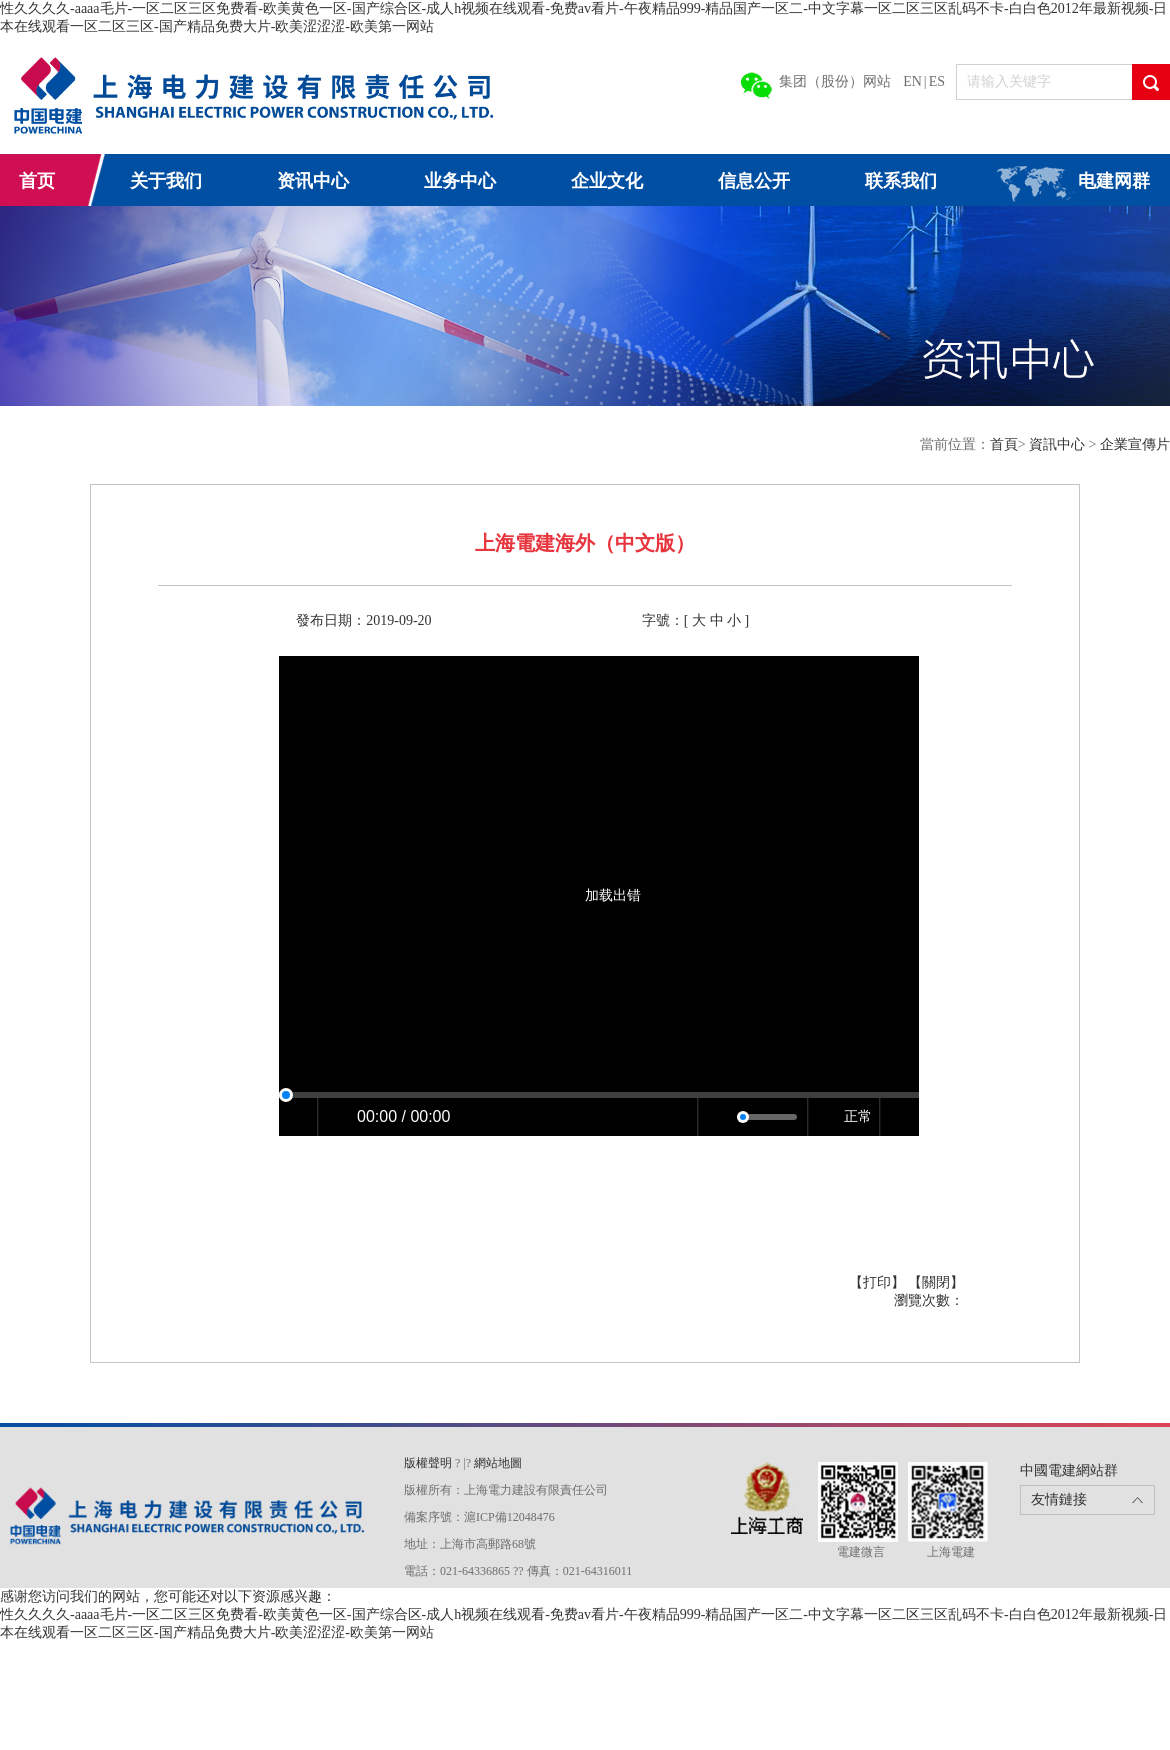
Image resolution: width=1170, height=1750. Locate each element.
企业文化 (607, 181)
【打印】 (879, 1282)
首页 (37, 181)
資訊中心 (1059, 444)
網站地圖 (498, 1463)
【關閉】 (936, 1282)
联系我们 (901, 181)
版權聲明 (429, 1463)
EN (912, 81)
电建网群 (1114, 181)
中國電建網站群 (1069, 1470)
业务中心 (460, 181)
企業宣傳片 (1135, 444)
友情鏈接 (1059, 1499)
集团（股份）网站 (835, 81)
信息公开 (754, 181)
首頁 (1004, 444)
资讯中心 (313, 181)
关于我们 (166, 181)
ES (937, 81)
